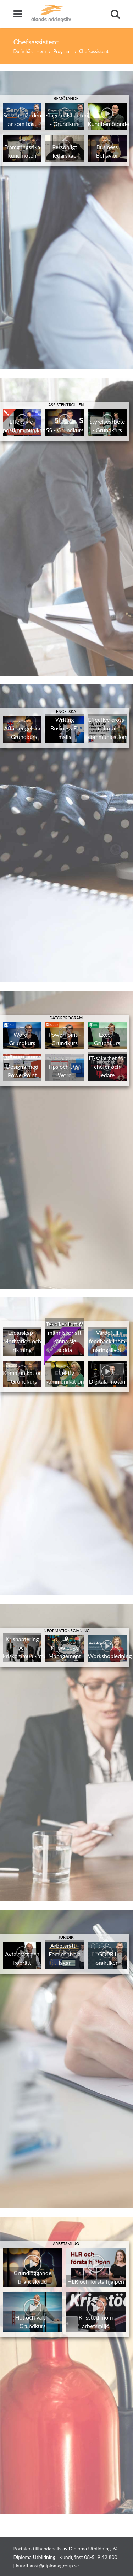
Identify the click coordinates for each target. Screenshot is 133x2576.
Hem (41, 51)
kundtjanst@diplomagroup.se (47, 2565)
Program (62, 51)
